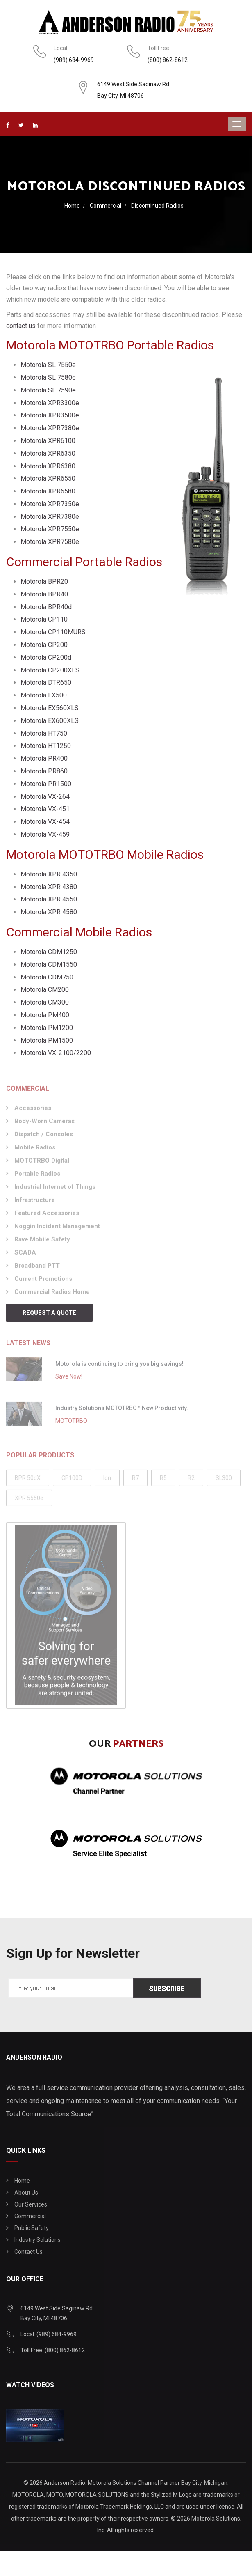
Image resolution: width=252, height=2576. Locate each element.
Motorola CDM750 (46, 977)
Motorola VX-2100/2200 (55, 1053)
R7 (135, 1480)
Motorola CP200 (44, 645)
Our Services (30, 2204)
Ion (107, 1480)
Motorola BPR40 (44, 594)
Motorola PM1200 (46, 1028)
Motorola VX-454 (45, 822)
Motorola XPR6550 (47, 478)
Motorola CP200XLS (49, 670)
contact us (21, 326)
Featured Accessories (46, 1216)
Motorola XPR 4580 (48, 912)
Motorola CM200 (44, 989)
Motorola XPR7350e (49, 504)
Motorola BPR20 (44, 581)
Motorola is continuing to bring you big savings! (119, 1366)
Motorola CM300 (44, 1002)
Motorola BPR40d (46, 607)
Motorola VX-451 (45, 809)
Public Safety (31, 2228)
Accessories (32, 1111)
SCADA (25, 1255)
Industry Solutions (37, 2240)
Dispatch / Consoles (43, 1137)
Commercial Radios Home (52, 1294)
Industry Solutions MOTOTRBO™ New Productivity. (121, 1411)
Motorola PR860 (44, 771)
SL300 (224, 1480)
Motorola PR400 (44, 758)
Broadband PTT (37, 1268)
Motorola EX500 (43, 695)
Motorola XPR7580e (49, 542)
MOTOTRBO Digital (41, 1163)
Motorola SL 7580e (48, 377)
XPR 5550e (29, 1501)
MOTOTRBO (71, 1423)
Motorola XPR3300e (49, 403)
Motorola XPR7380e (49, 428)
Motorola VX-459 (45, 834)
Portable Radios (37, 1176)
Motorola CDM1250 (48, 952)
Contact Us (28, 2251)
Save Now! (68, 1379)
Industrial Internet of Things (54, 1189)
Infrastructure (34, 1203)
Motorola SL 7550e (48, 365)
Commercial (105, 205)
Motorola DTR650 (45, 682)
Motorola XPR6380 (47, 466)
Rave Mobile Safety (42, 1242)
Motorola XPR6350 (47, 453)
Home (72, 205)
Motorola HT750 (43, 733)
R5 (163, 1480)
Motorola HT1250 (45, 746)
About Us (26, 2192)
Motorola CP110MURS (53, 632)
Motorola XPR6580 (47, 491)
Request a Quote (49, 1313)
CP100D (71, 1480)
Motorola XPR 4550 (48, 899)
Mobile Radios (34, 1150)
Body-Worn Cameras (44, 1124)
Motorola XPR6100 (47, 441)
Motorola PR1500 (45, 784)
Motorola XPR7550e (49, 529)
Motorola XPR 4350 (48, 874)
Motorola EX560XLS (49, 708)
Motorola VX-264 (45, 797)
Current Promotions (43, 1281)
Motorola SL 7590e (48, 390)
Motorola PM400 (44, 1015)
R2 (191, 1480)
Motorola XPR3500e (49, 415)
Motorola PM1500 (46, 1040)
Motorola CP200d (45, 657)
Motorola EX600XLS (49, 721)
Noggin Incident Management (57, 1229)
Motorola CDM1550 (48, 964)
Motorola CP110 (44, 619)
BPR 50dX (28, 1480)
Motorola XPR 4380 (48, 887)
